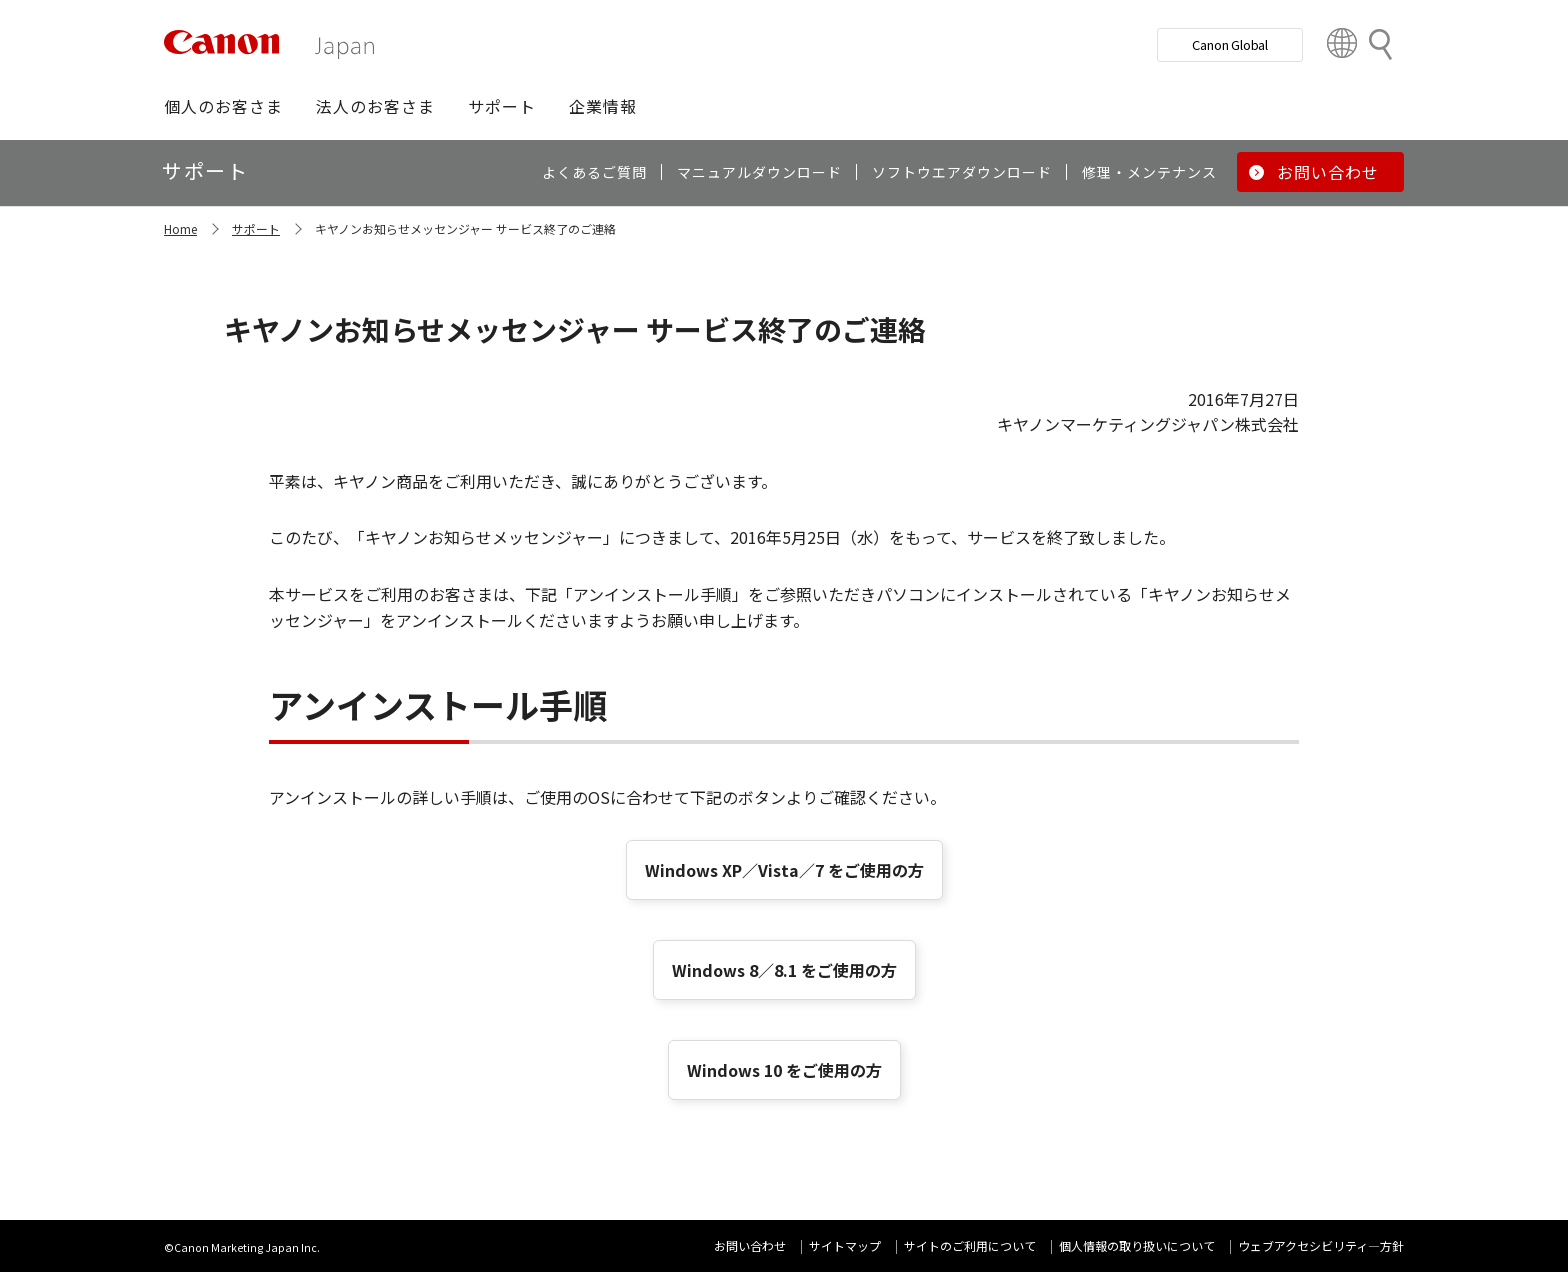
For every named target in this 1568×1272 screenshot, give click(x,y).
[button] (223, 106)
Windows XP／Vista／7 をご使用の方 (784, 870)
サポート (256, 228)
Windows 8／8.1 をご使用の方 (784, 970)
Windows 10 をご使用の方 (784, 1070)
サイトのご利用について (970, 1245)
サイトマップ (845, 1245)
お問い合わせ (750, 1245)
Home (180, 228)
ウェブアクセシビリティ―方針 (1321, 1245)
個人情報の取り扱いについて (1137, 1245)
